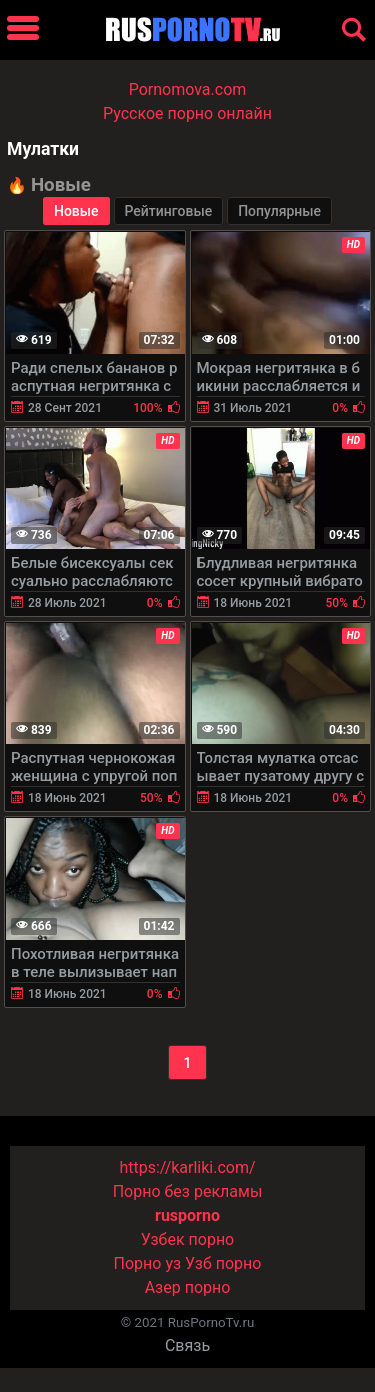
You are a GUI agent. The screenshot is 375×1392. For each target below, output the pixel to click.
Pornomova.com (188, 89)
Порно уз (148, 1263)
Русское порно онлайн (187, 113)
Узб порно (223, 1263)
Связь (187, 1345)
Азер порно (188, 1287)
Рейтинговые (169, 211)
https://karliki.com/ (187, 1167)
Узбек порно (188, 1239)
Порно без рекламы (188, 1191)
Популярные (279, 211)
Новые (76, 211)
